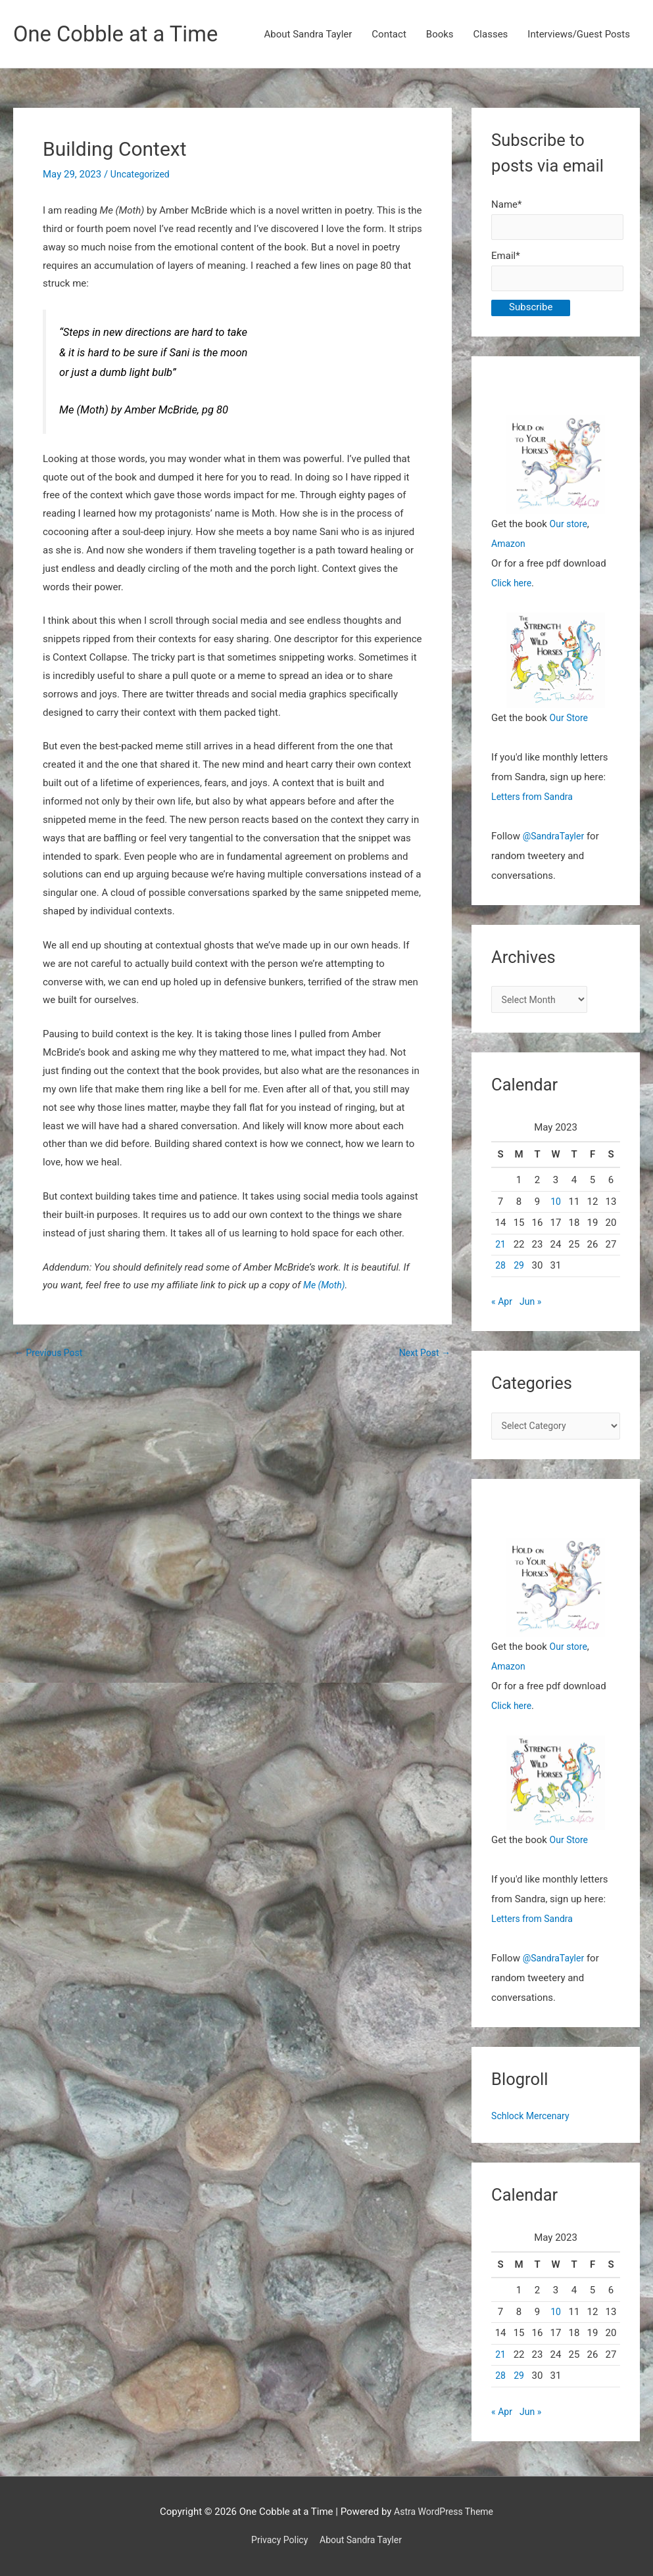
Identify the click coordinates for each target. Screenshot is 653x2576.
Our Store (570, 724)
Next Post (422, 1354)
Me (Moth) (325, 1286)
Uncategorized (142, 175)
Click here (512, 589)
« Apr (502, 1310)
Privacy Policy (276, 2540)
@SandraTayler (556, 842)
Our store (570, 530)
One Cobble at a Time (122, 34)
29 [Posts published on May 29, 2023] (519, 1274)
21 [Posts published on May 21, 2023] (500, 1252)
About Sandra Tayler (308, 35)
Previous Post (50, 1354)
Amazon (509, 549)
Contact (389, 35)
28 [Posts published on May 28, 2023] (500, 1274)
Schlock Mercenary (533, 2126)
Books (440, 35)
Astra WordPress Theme (444, 2511)
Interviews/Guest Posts (578, 35)
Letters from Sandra (535, 802)
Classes (490, 35)
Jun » (532, 1310)
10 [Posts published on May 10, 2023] (556, 1209)
